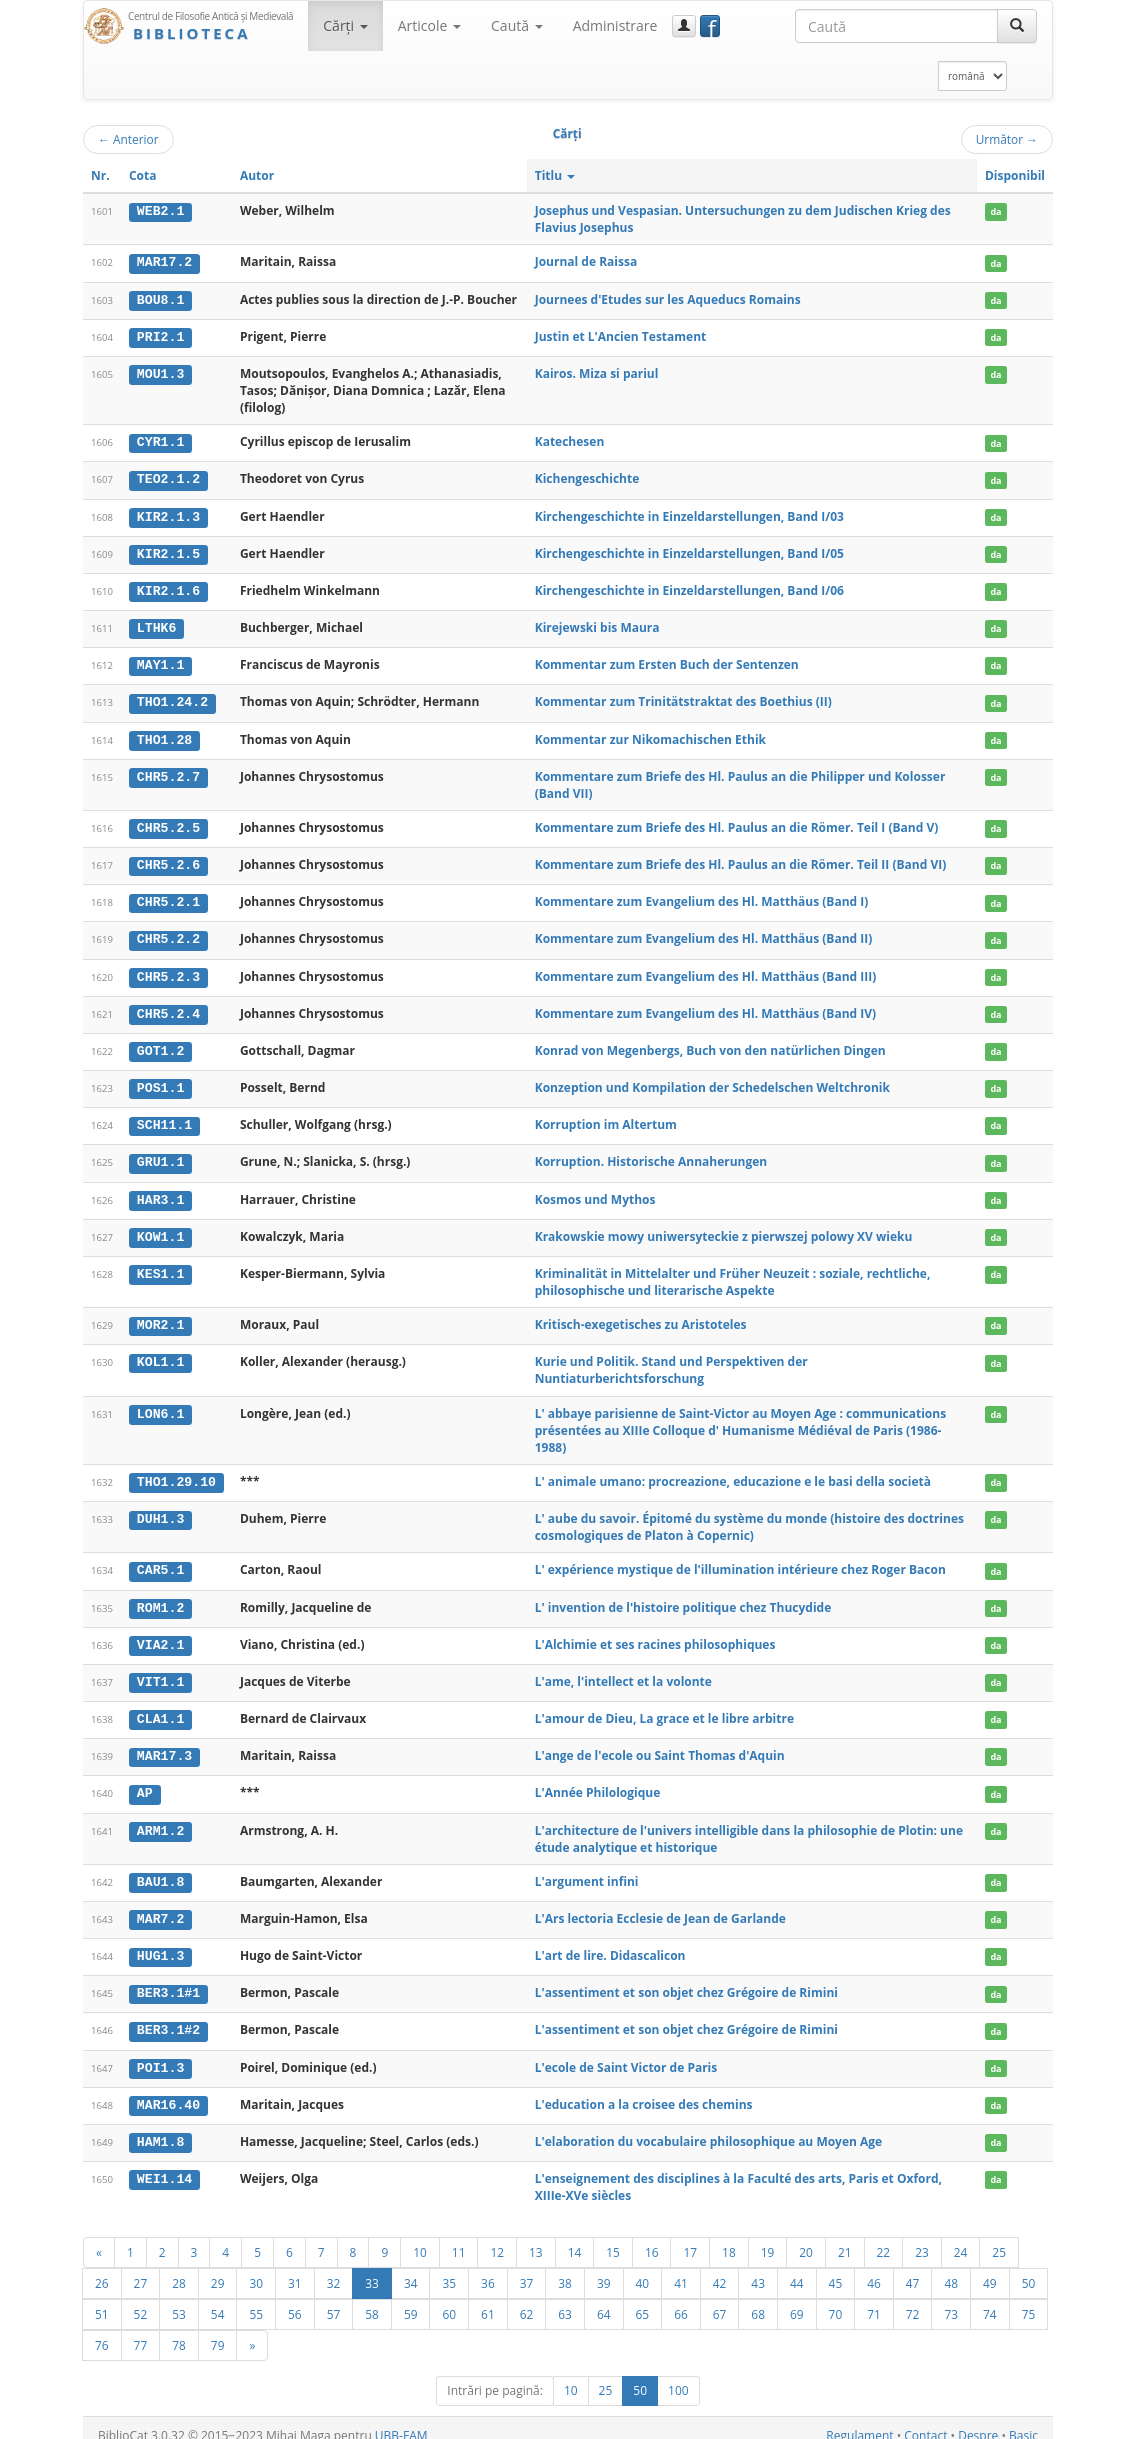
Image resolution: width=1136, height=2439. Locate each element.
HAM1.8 (160, 2127)
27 (141, 2268)
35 (449, 2268)
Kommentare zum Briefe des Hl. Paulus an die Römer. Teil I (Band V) (737, 823)
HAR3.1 (160, 1191)
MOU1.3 (160, 373)
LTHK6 (157, 625)
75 (1029, 2299)
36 (488, 2268)
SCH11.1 (164, 1118)
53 (179, 2299)
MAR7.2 (160, 1906)
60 (449, 2299)
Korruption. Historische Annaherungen (651, 1154)
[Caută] (1017, 26)
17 (690, 2237)
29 (218, 2268)
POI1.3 (160, 2053)
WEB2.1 (160, 211)
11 (459, 2237)
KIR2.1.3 (168, 515)
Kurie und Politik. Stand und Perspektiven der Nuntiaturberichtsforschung (671, 1361)
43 (758, 2268)
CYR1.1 (160, 441)
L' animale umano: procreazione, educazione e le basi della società (733, 1472)
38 (565, 2268)
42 (720, 2268)
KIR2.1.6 (168, 588)
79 (218, 2330)
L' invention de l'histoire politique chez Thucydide (683, 1596)
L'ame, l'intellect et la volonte (623, 1670)
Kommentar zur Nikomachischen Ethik (650, 734)
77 (141, 2330)
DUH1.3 (160, 1509)
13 (536, 2237)
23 (922, 2237)
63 (565, 2299)
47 (913, 2268)
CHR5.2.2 (168, 934)
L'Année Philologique (598, 1780)
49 (990, 2268)
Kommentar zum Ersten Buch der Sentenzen (667, 661)
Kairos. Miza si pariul (597, 372)
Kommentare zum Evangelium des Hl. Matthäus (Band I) (702, 896)
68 (758, 2299)
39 (604, 2268)
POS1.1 (160, 1081)
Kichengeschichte (587, 477)
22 (884, 2237)
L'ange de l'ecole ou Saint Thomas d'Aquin (660, 1744)
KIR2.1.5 (168, 552)
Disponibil (1015, 175)
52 (141, 2299)
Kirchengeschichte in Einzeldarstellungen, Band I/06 (689, 587)
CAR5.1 (160, 1561)
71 (874, 2299)
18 (729, 2237)
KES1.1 (160, 1265)
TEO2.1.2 (168, 478)
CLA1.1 (160, 1708)
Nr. (100, 175)
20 (806, 2237)
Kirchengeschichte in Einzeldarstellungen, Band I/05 (689, 551)
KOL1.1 (160, 1353)
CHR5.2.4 (168, 1007)
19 (768, 2237)
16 (652, 2237)
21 (845, 2237)
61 (488, 2299)
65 (643, 2299)
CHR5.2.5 (168, 824)
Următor (1007, 139)
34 (411, 2268)
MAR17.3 (164, 1745)
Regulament (859, 2420)
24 (961, 2237)
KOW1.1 (160, 1228)
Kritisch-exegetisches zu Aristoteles (641, 1315)
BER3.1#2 (168, 2017)
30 (256, 2268)
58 (372, 2299)
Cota (143, 175)
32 (334, 2268)
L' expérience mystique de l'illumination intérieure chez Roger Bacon (740, 1560)
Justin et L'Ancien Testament (621, 335)
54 (218, 2299)
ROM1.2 (160, 1597)
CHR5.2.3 (168, 971)
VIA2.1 (160, 1634)
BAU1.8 (160, 1869)
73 (951, 2299)
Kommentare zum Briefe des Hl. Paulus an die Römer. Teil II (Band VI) (741, 859)
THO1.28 (164, 735)
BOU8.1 (160, 299)
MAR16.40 (168, 2090)
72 (913, 2299)
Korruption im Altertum (606, 1117)
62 (527, 2299)
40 (643, 2268)
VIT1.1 (160, 1671)
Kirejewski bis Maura (597, 624)
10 (420, 2237)
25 (999, 2237)
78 (179, 2330)
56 (295, 2299)
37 (527, 2268)
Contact (925, 2420)
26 (102, 2268)
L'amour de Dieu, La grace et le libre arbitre (664, 1707)
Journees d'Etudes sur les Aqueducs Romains (668, 298)
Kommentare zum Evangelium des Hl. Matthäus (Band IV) (705, 1006)
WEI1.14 (164, 2164)
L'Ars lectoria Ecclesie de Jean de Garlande (660, 1905)
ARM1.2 (160, 1818)
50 (1029, 2268)
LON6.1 (160, 1404)
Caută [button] (517, 25)
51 (102, 2299)
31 (295, 2268)
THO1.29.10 (176, 1473)
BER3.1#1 (168, 1980)
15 (613, 2237)
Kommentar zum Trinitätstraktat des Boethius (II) (683, 698)
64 (604, 2299)
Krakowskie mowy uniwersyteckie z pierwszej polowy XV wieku (724, 1227)
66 (681, 2299)
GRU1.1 (160, 1155)
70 (836, 2299)
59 (411, 2299)
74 (990, 2299)
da (995, 211)
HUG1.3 (160, 1943)
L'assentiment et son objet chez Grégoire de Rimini (686, 1979)
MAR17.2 (164, 262)
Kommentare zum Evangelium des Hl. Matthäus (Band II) (704, 933)
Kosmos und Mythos (595, 1190)
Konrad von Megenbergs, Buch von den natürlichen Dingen (710, 1043)
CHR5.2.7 (168, 772)
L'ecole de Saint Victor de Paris (626, 2052)
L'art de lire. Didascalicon (610, 1942)
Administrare (615, 25)
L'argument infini (587, 1868)
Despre (978, 2420)
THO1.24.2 (172, 699)
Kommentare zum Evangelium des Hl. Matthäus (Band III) (706, 970)
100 (678, 2375)
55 (256, 2299)
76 (102, 2330)
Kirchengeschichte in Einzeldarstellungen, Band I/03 (689, 514)
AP (145, 1781)
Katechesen (570, 440)
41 (681, 2268)
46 (874, 2268)
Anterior (128, 139)
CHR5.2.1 (168, 897)
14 (575, 2237)
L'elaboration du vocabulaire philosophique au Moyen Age (709, 2126)
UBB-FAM (401, 2420)
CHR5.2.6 (168, 860)
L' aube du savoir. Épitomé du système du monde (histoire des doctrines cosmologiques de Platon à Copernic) (749, 1517)
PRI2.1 (160, 336)
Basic (1023, 2420)
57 (334, 2299)
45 (836, 2268)
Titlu (555, 175)
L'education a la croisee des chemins (644, 2089)
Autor (257, 175)
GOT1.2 (160, 1044)
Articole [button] (429, 25)
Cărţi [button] (345, 25)
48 (951, 2268)
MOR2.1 (160, 1316)
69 (797, 2299)
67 (720, 2299)
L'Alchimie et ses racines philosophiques (655, 1633)
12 (497, 2237)
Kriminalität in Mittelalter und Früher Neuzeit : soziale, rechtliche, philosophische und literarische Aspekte (733, 1273)
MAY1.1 (160, 662)
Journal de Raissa (586, 261)
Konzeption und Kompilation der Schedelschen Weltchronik (712, 1080)
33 (372, 2268)
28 (179, 2268)
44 (797, 2268)
